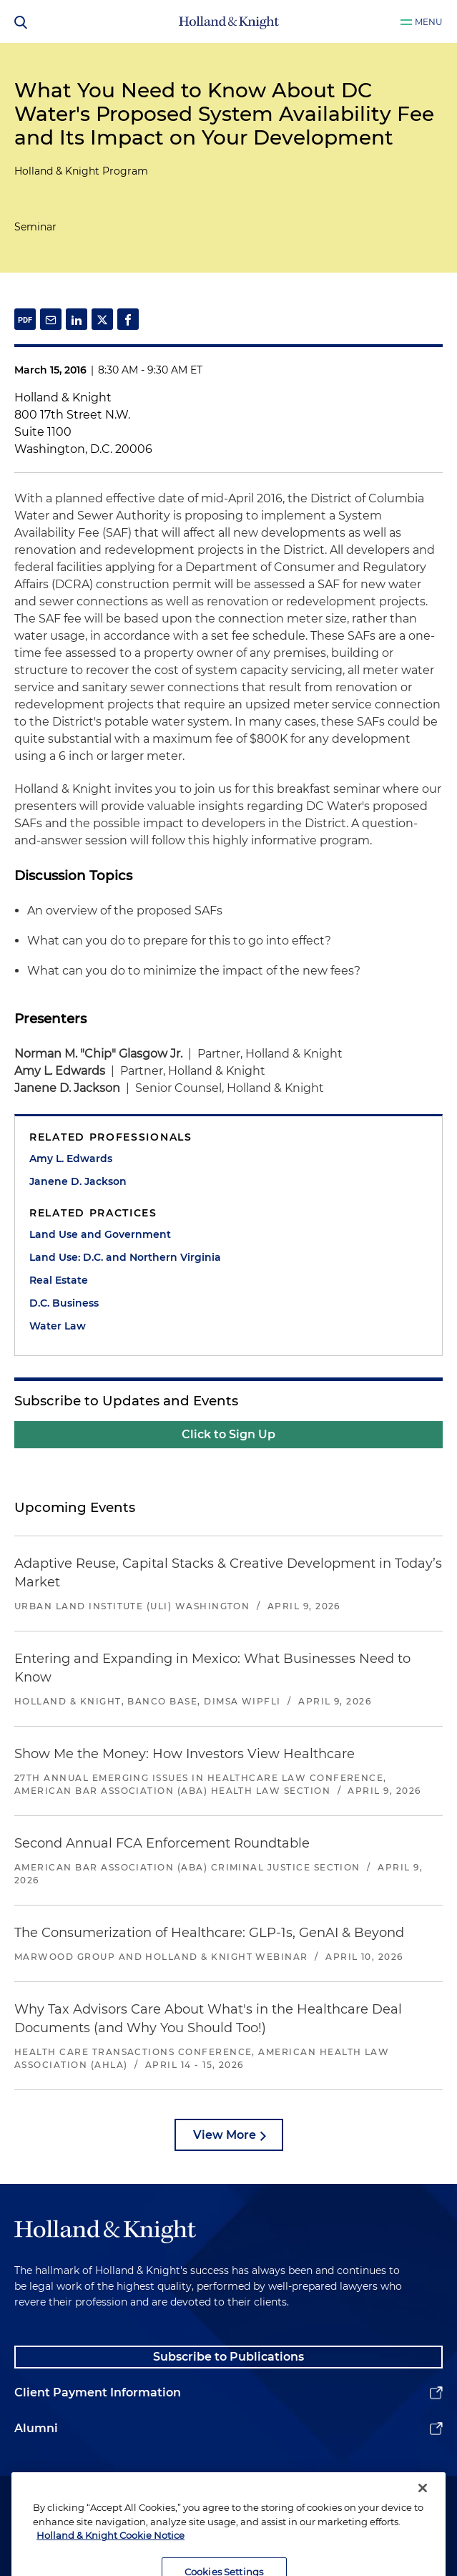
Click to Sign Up (228, 1434)
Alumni (36, 2428)
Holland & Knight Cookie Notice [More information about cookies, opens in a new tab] (110, 2559)
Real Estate (58, 1280)
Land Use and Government (100, 1234)
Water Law (57, 1325)
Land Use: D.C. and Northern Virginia (125, 1257)
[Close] (422, 2511)
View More (224, 2135)
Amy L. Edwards (70, 1158)
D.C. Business (64, 1303)
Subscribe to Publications (228, 2356)
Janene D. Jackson (78, 1181)
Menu (429, 21)
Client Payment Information (97, 2392)
